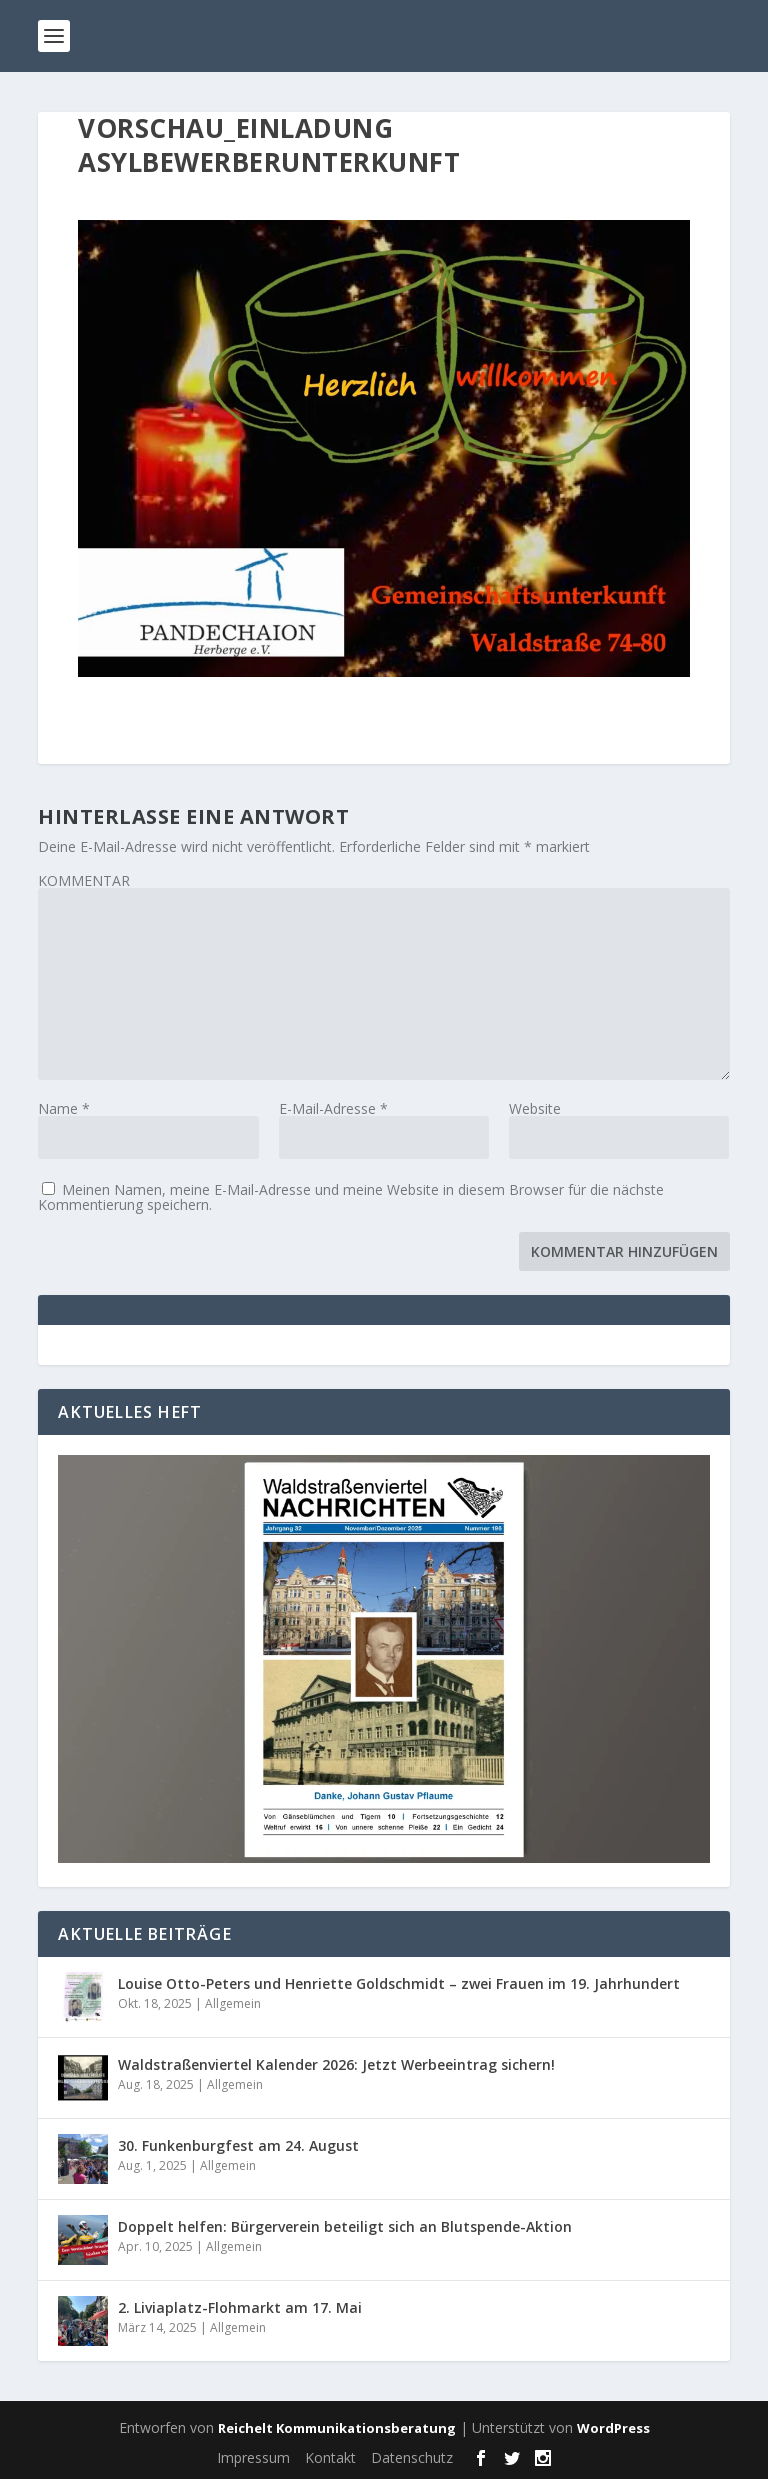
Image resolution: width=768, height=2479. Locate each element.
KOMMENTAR (84, 880)
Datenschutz (412, 2457)
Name (64, 1108)
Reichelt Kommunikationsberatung (337, 2428)
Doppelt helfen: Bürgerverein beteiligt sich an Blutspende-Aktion (345, 2226)
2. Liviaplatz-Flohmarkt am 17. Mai (240, 2307)
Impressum (253, 2457)
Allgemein (233, 2003)
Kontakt (330, 2457)
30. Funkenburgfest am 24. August (238, 2145)
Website (535, 1108)
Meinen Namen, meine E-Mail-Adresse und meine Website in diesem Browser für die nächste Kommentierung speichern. (351, 1197)
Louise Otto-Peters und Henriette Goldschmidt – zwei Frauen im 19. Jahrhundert (399, 1983)
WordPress (613, 2428)
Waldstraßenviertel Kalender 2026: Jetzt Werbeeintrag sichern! (336, 2064)
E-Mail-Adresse (333, 1108)
